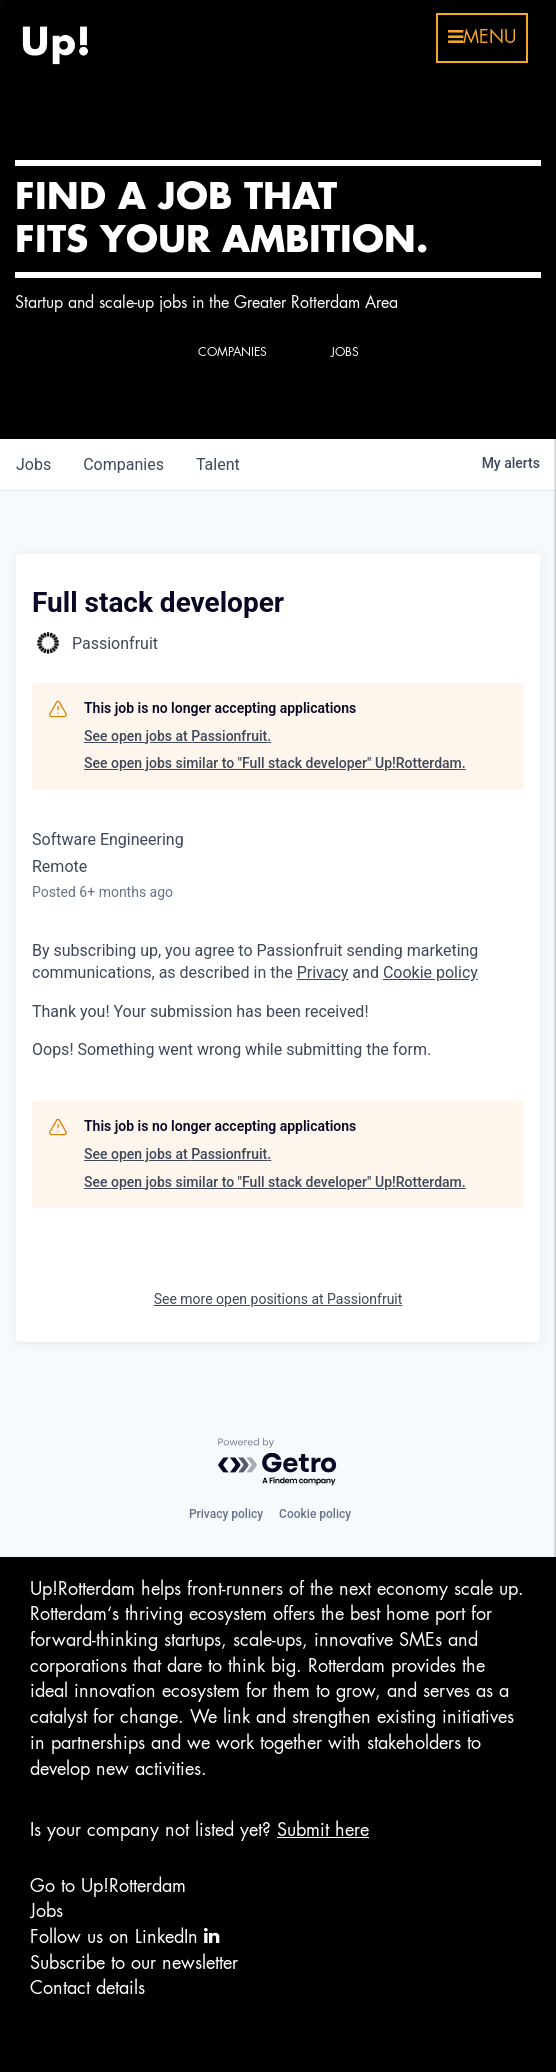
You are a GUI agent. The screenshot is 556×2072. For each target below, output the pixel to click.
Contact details (87, 1988)
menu (482, 37)
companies (123, 464)
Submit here (323, 1830)
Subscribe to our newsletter (134, 1963)
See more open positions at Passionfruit (278, 1299)
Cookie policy (315, 1514)
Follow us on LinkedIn (124, 1936)
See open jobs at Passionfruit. (177, 736)
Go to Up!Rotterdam (108, 1886)
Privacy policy (226, 1514)
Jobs (46, 1911)
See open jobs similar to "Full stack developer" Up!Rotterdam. (275, 763)
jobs (33, 464)
